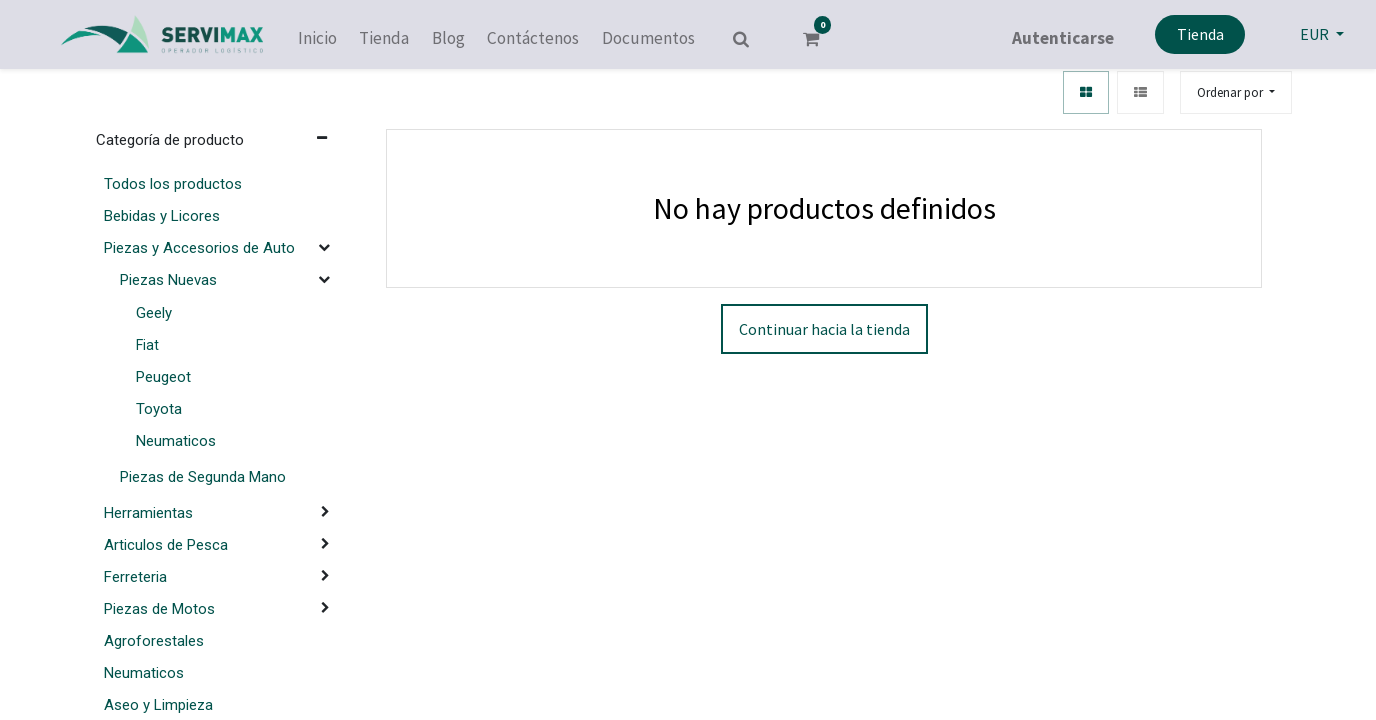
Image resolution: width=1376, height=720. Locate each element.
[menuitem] (317, 39)
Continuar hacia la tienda (824, 329)
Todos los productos (173, 184)
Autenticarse (1063, 38)
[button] (1236, 92)
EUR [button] (1316, 34)
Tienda (1200, 34)
